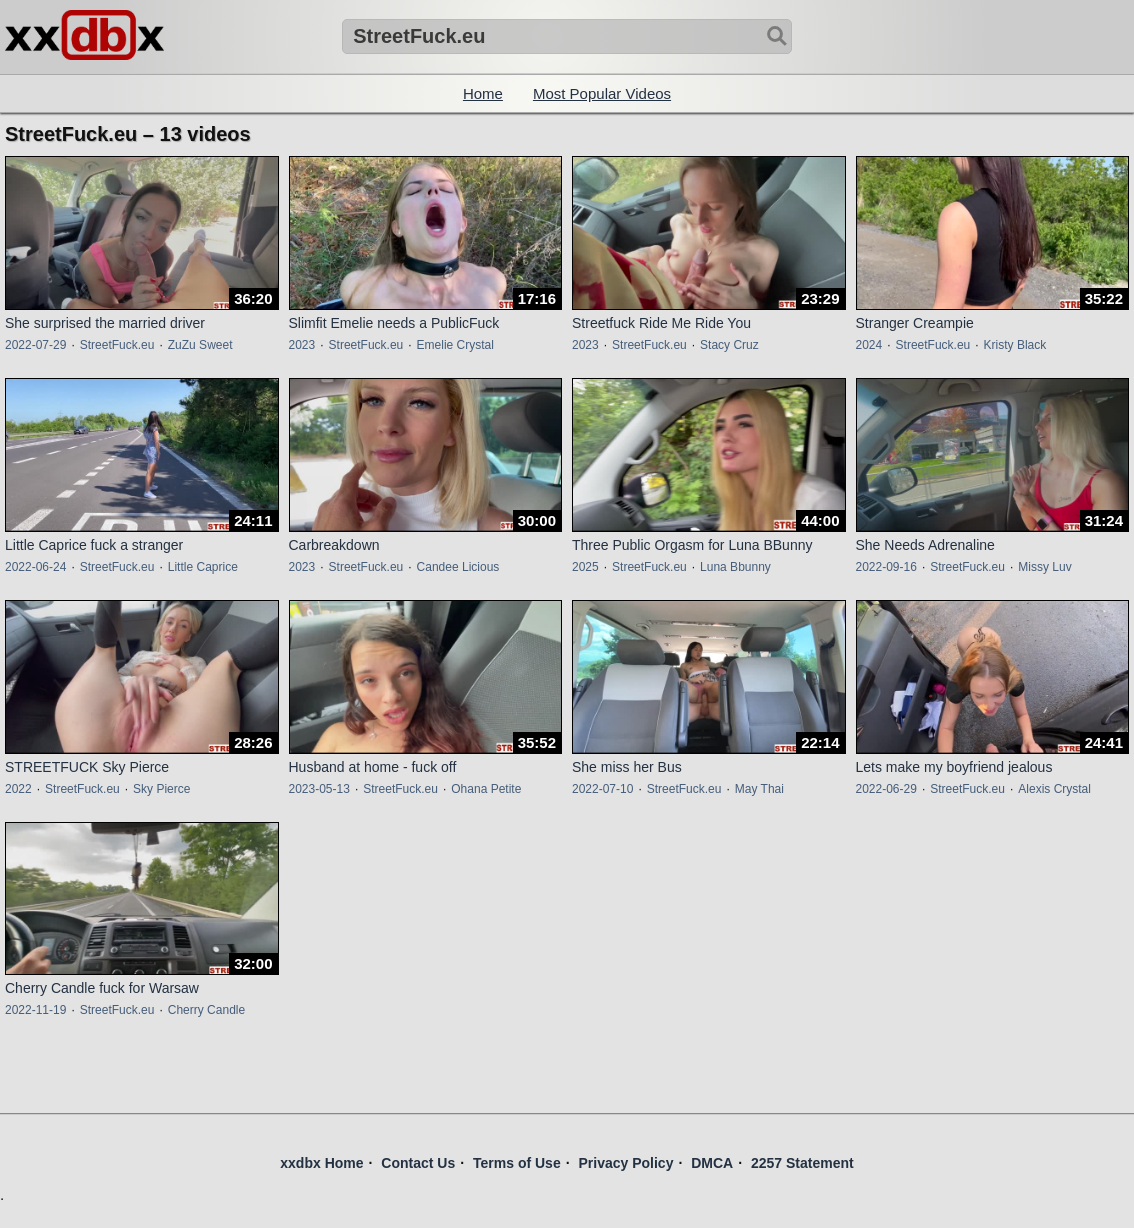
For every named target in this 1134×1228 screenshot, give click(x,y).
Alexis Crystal (1054, 789)
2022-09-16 (886, 567)
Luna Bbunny (735, 567)
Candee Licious (458, 567)
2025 (585, 567)
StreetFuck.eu (117, 345)
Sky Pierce (161, 789)
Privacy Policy (625, 1163)
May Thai (759, 789)
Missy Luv (1044, 567)
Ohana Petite (486, 789)
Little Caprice (203, 567)
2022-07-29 (35, 345)
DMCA (712, 1163)
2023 (302, 345)
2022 (18, 789)
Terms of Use (517, 1163)
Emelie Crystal (455, 345)
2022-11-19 (35, 1010)
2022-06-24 (35, 567)
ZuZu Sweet (200, 345)
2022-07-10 (602, 789)
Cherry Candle (206, 1010)
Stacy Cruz (729, 345)
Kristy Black (1015, 345)
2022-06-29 (886, 789)
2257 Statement (802, 1163)
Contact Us (418, 1163)
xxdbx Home (321, 1163)
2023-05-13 (319, 789)
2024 (869, 345)
